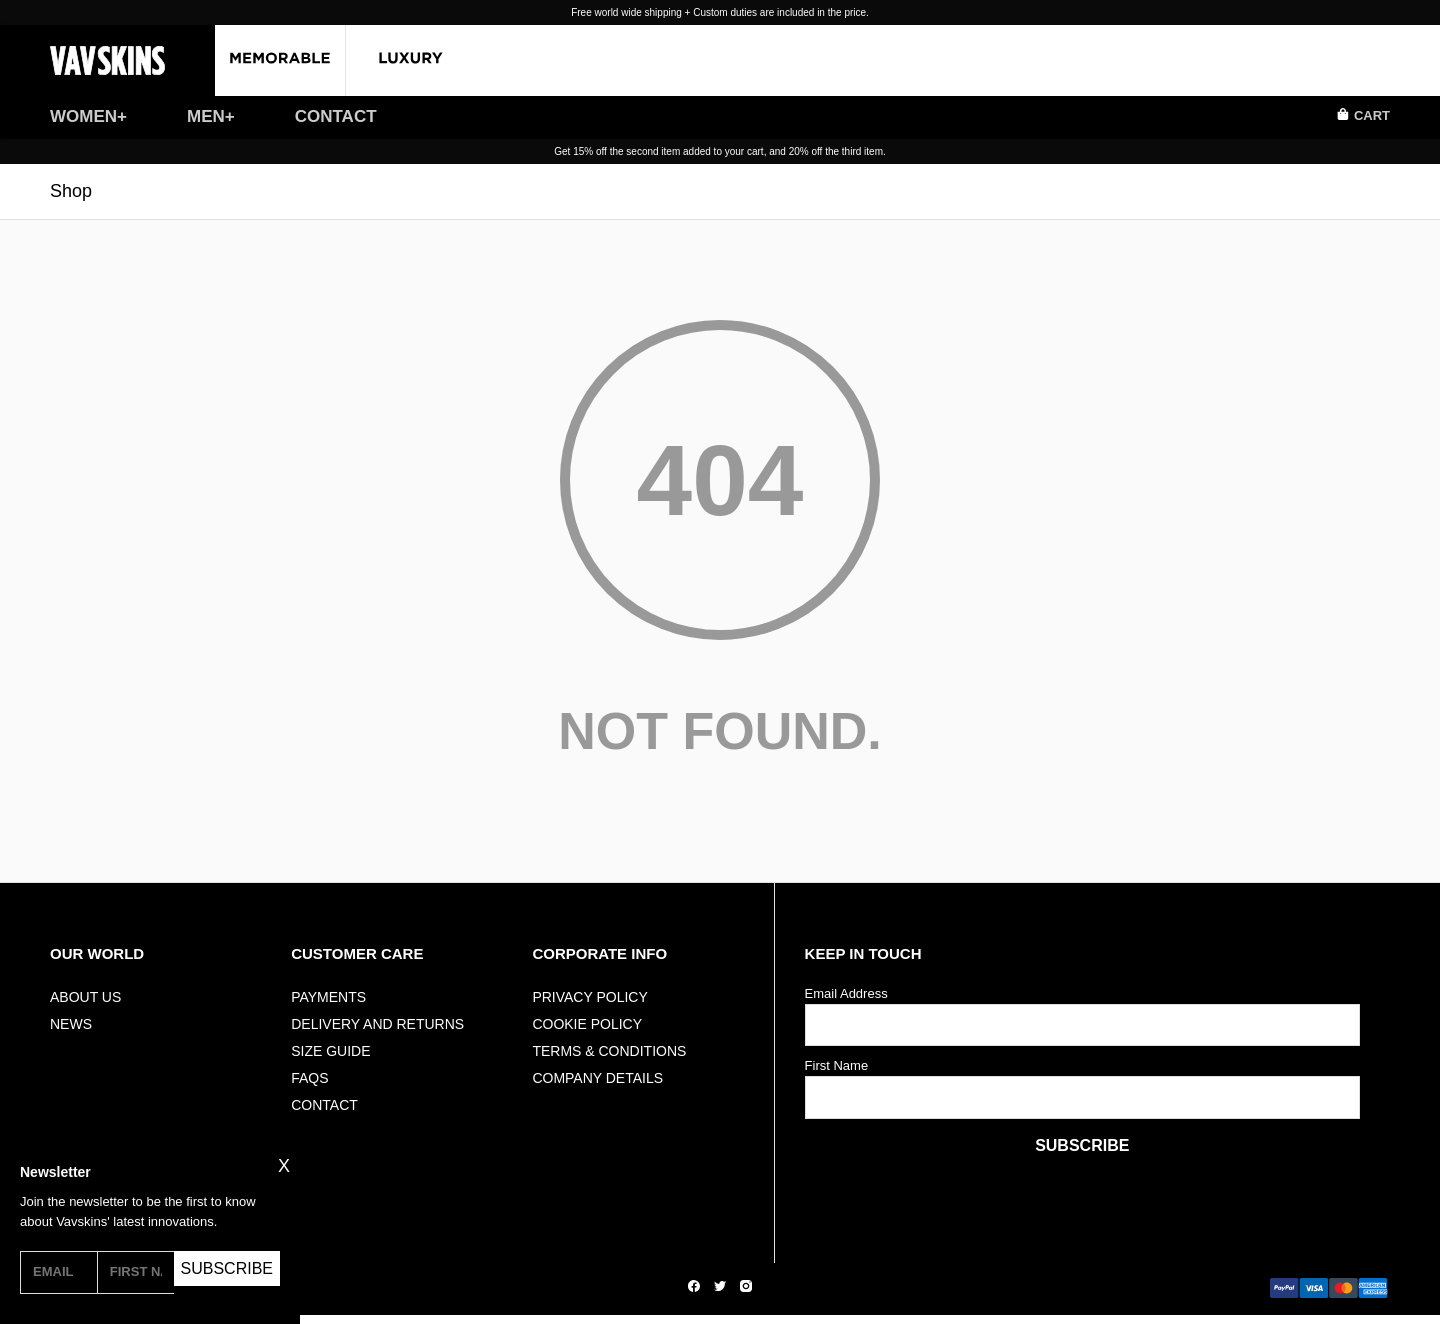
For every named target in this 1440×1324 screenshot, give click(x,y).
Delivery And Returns (377, 1024)
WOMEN (83, 116)
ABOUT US (85, 997)
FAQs (309, 1078)
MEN (206, 116)
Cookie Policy (587, 1024)
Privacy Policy (589, 997)
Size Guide (330, 1051)
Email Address (846, 993)
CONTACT (336, 116)
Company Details (597, 1078)
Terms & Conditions (609, 1051)
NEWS (71, 1024)
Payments (328, 997)
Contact (324, 1105)
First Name (837, 1065)
